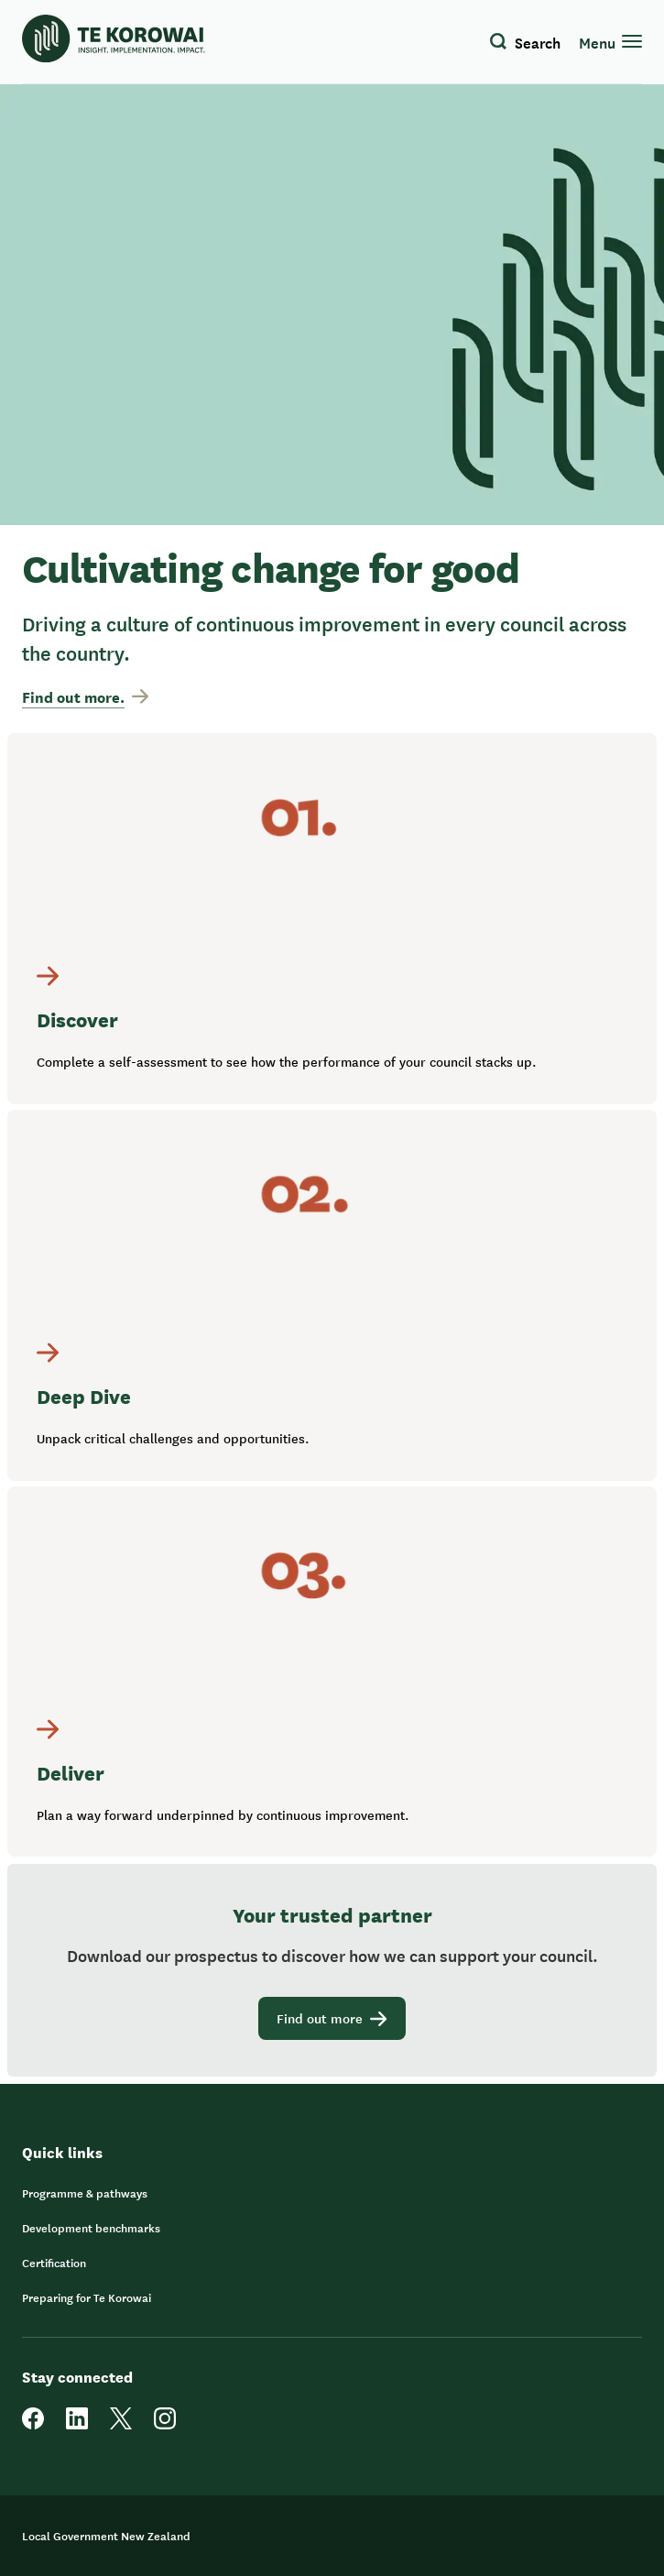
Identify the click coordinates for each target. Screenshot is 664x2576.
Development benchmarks (91, 2228)
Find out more (331, 2018)
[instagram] (165, 2425)
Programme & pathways (84, 2193)
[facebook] (33, 2425)
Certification (54, 2262)
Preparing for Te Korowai (86, 2297)
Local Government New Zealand (106, 2536)
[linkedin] (77, 2425)
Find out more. (85, 696)
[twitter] (121, 2425)
